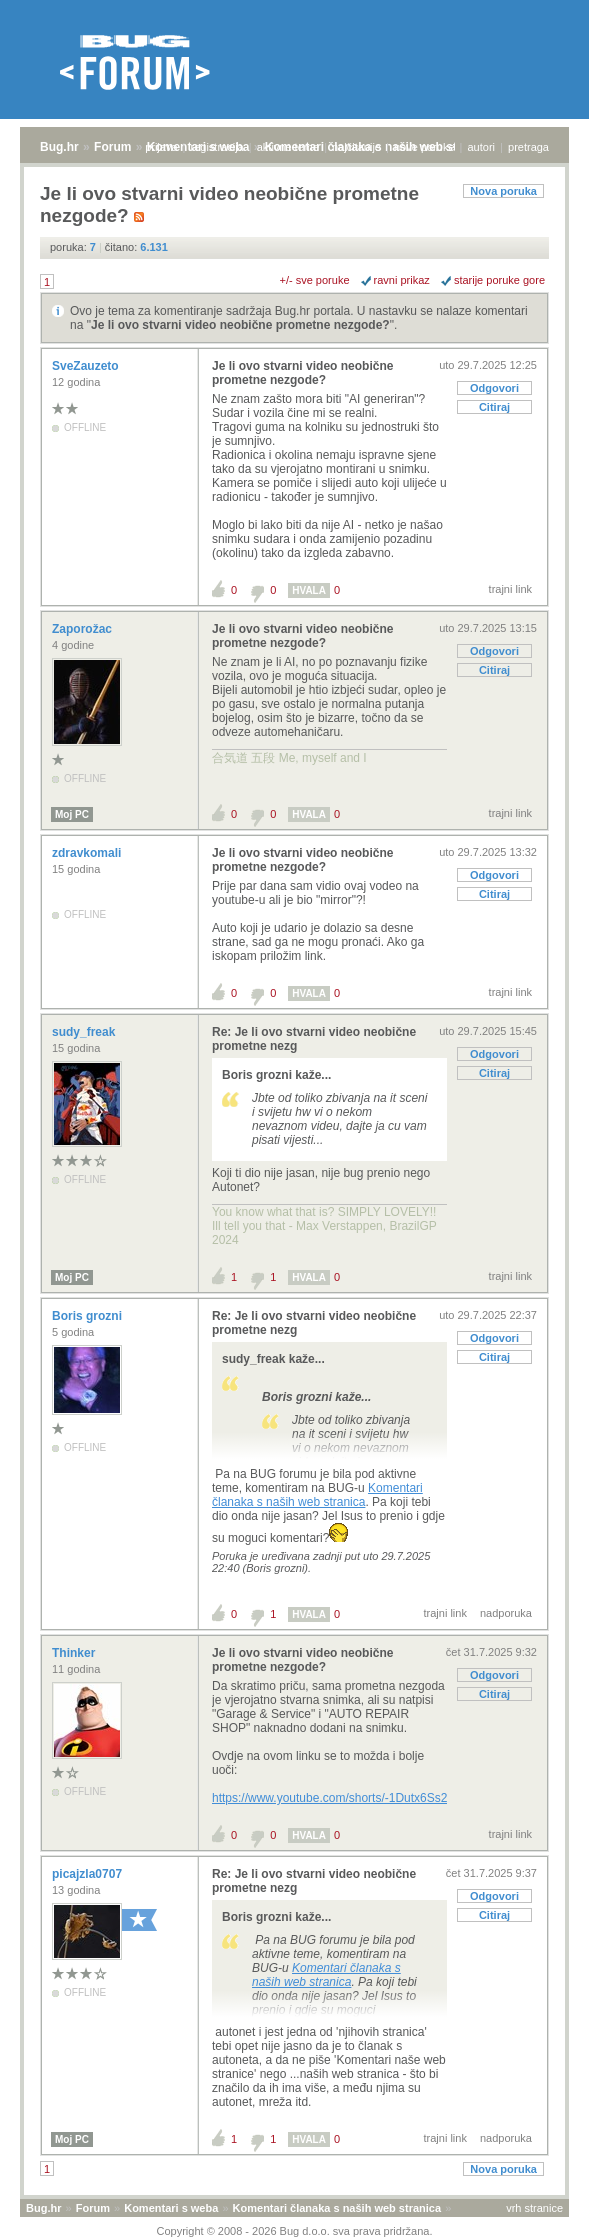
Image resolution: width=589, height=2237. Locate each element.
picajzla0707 (88, 1874)
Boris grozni (88, 1316)
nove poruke (424, 147)
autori (482, 147)
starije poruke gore (499, 280)
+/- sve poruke (315, 280)
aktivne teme (288, 147)
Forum (112, 147)
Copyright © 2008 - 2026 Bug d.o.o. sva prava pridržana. (295, 2231)
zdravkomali (88, 853)
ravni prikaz (402, 280)
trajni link (510, 589)
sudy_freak (85, 1032)
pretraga (528, 147)
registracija (217, 147)
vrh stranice (534, 2208)
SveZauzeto (87, 366)
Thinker (75, 1653)
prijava (161, 147)
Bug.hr (59, 147)
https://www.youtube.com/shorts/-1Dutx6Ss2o (333, 1798)
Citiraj (494, 407)
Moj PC (72, 814)
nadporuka (506, 1613)
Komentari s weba (171, 2208)
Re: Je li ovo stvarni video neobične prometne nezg (314, 1039)
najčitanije (356, 147)
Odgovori (494, 388)
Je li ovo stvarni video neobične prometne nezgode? (240, 325)
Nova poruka (503, 191)
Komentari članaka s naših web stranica (317, 1495)
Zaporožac (83, 629)
